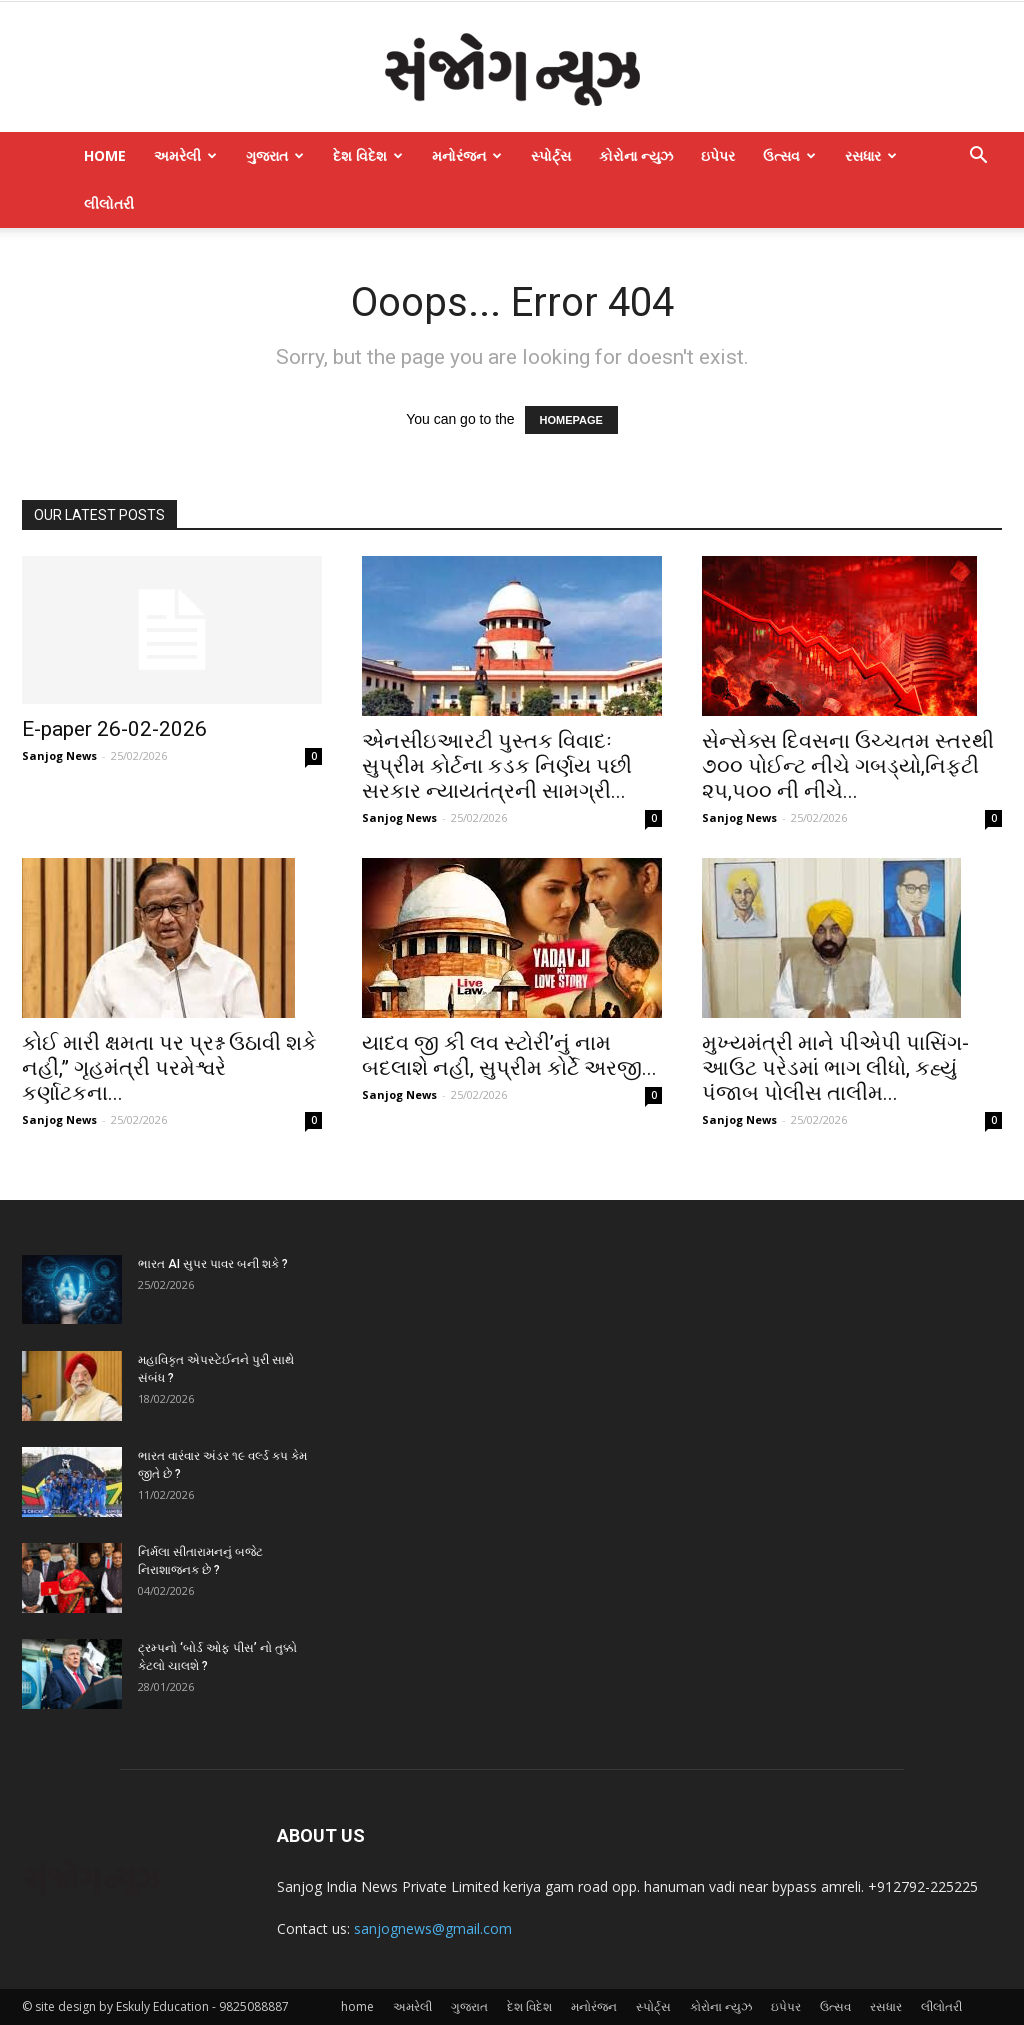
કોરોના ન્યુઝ (636, 155)
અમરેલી (185, 155)
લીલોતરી (109, 203)
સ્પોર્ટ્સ (551, 155)
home (105, 155)
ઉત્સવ (789, 155)
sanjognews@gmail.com (433, 1928)
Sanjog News (59, 755)
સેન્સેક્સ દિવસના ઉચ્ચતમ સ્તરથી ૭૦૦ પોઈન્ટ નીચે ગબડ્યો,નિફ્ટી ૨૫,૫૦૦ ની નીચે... (848, 766)
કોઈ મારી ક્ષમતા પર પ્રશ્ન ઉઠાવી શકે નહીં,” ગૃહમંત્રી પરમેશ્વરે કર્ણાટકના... (169, 1068)
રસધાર (871, 155)
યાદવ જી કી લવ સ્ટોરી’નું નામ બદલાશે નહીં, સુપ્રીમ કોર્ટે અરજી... (509, 1055)
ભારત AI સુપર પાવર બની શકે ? (213, 1264)
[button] (978, 157)
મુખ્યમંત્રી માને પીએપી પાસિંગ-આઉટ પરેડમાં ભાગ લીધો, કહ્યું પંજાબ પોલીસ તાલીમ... (835, 1068)
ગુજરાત (275, 155)
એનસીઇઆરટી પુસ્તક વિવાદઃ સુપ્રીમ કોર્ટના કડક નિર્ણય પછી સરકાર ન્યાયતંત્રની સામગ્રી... (497, 766)
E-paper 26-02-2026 (114, 729)
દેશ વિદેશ (368, 155)
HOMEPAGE (571, 420)
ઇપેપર (718, 155)
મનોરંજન (467, 155)
